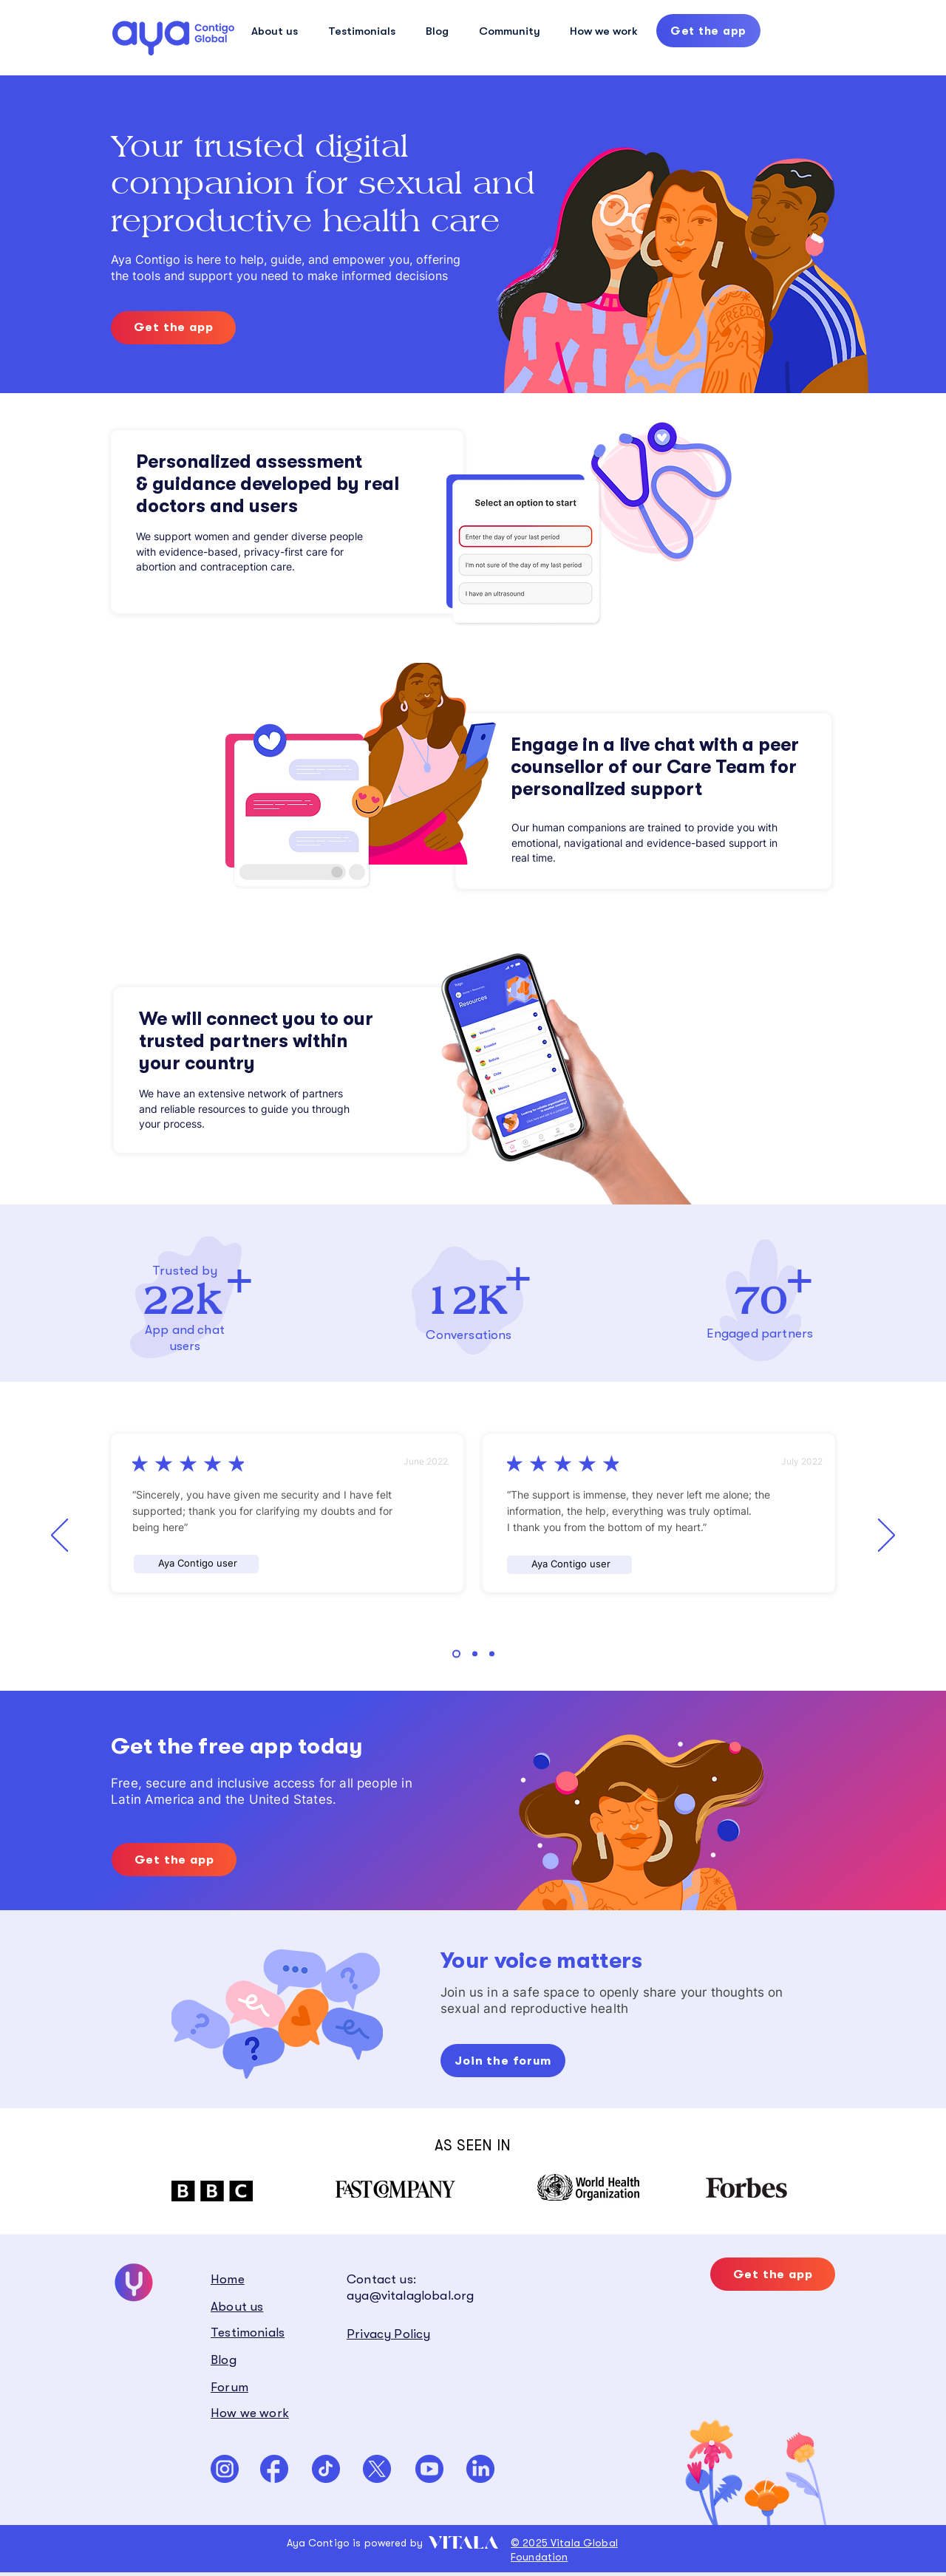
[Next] (886, 1536)
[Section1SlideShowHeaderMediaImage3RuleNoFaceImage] (491, 1654)
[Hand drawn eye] (173, 37)
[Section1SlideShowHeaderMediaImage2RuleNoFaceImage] (474, 1654)
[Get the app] (708, 30)
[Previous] (59, 1536)
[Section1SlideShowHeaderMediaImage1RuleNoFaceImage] (456, 1654)
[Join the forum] (502, 2060)
